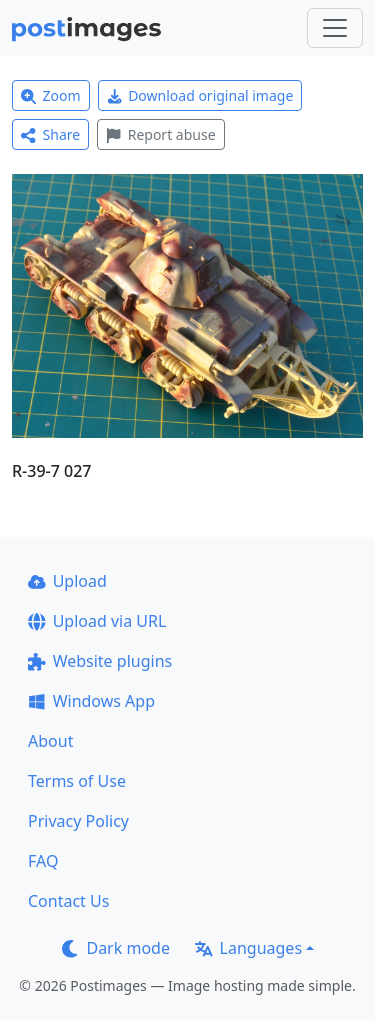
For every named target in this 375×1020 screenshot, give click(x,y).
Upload (67, 581)
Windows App (91, 701)
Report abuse (160, 134)
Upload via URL (97, 621)
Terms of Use (77, 781)
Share (50, 134)
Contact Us (68, 901)
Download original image (200, 95)
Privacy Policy (78, 821)
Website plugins (100, 661)
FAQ (43, 861)
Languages (248, 948)
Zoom (51, 95)
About (50, 741)
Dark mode (116, 948)
